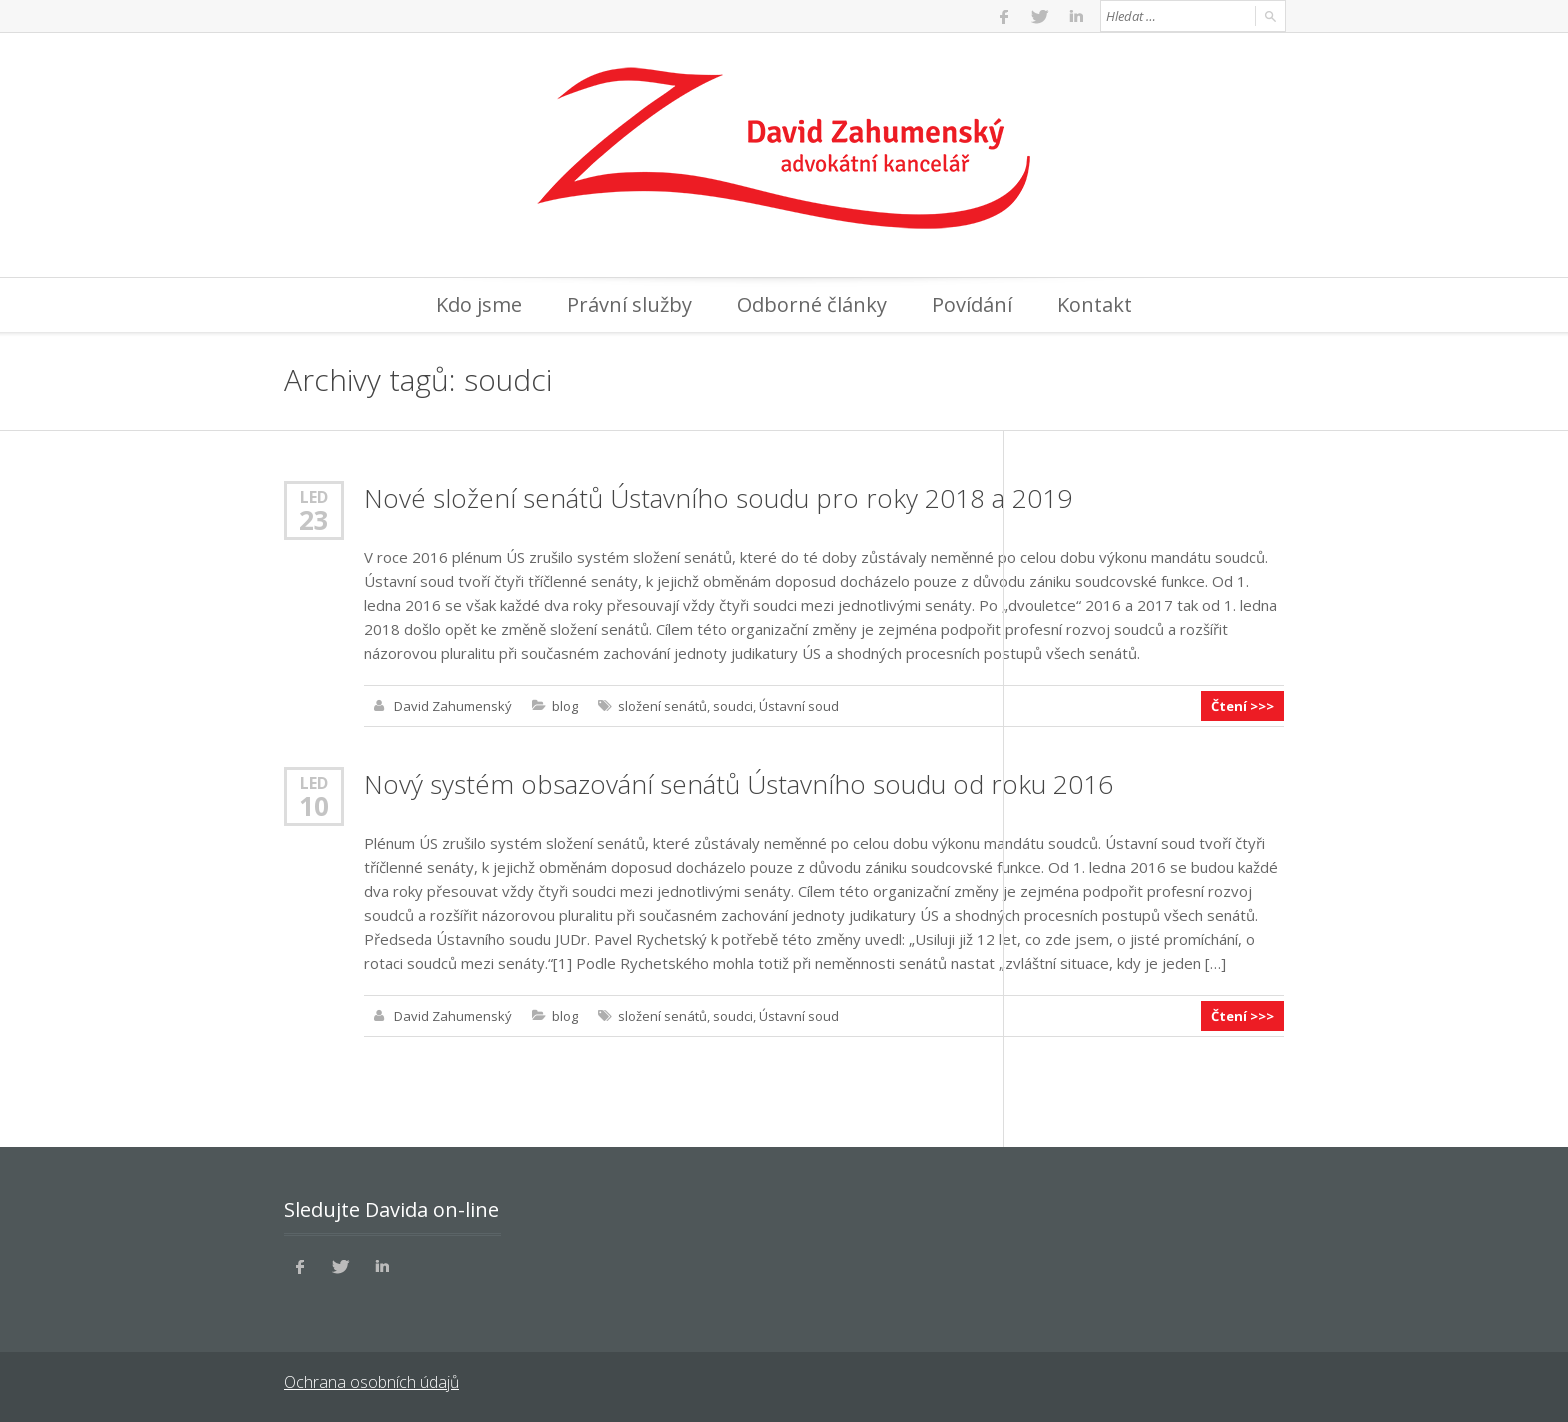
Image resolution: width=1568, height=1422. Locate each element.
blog (565, 706)
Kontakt (1094, 304)
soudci (733, 706)
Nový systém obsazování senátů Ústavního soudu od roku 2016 (738, 784)
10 (314, 806)
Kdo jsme (479, 304)
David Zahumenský (453, 706)
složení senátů (662, 706)
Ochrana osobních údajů (371, 1382)
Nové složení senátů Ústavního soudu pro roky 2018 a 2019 (718, 498)
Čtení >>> (1242, 706)
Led (314, 496)
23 (314, 520)
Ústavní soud (799, 706)
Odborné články (812, 304)
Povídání (972, 304)
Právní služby (629, 304)
